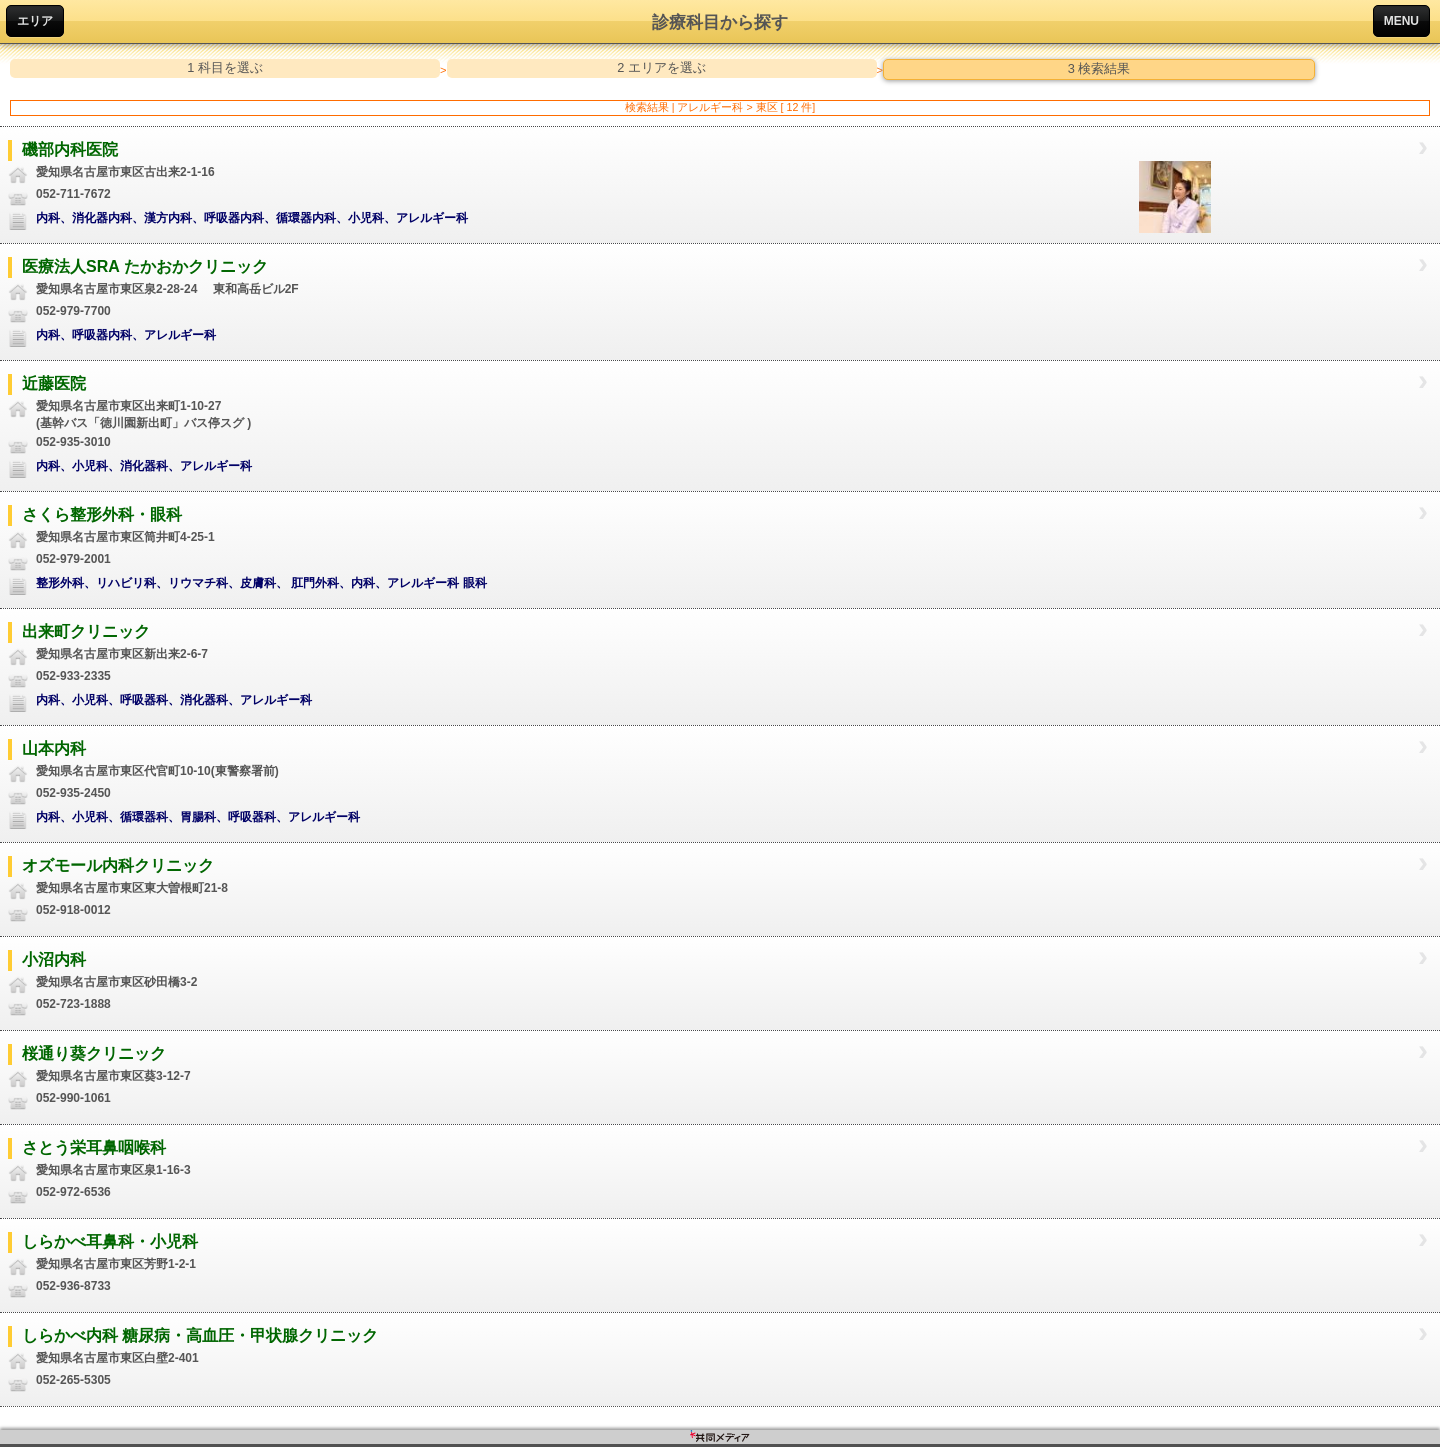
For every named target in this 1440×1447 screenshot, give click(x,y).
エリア (35, 21)
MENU (1401, 21)
